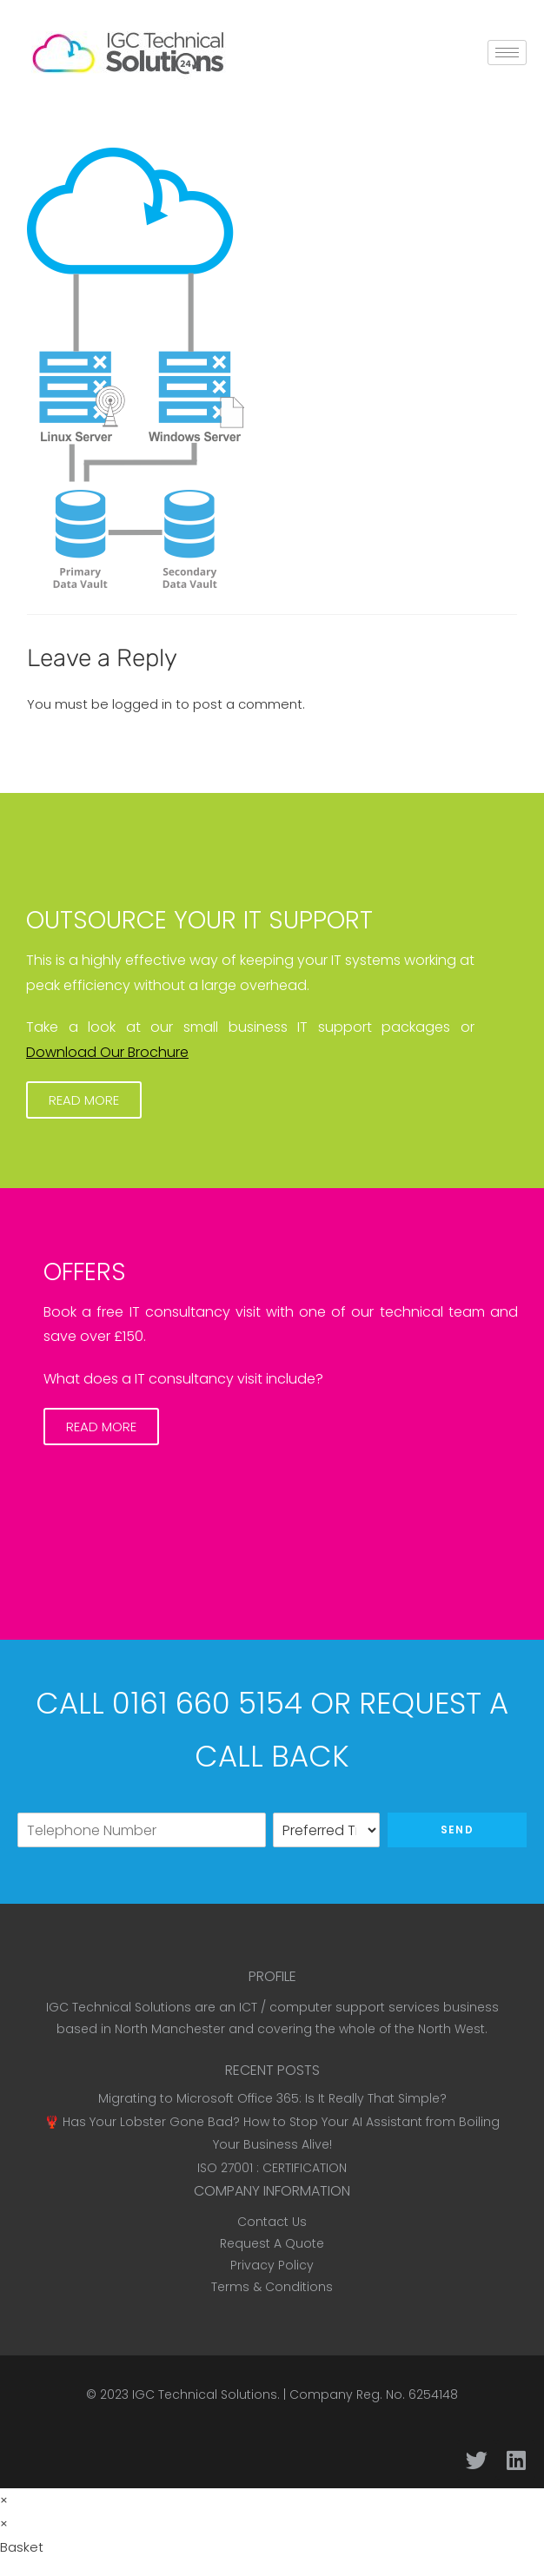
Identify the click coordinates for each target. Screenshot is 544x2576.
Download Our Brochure (107, 1052)
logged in (142, 704)
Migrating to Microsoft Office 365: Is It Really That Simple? (272, 2098)
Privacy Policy (272, 2265)
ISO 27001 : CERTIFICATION (272, 2167)
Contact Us (272, 2221)
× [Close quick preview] (4, 2500)
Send (457, 1829)
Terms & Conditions (272, 2286)
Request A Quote (272, 2243)
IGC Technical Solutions (204, 2394)
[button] (84, 1100)
